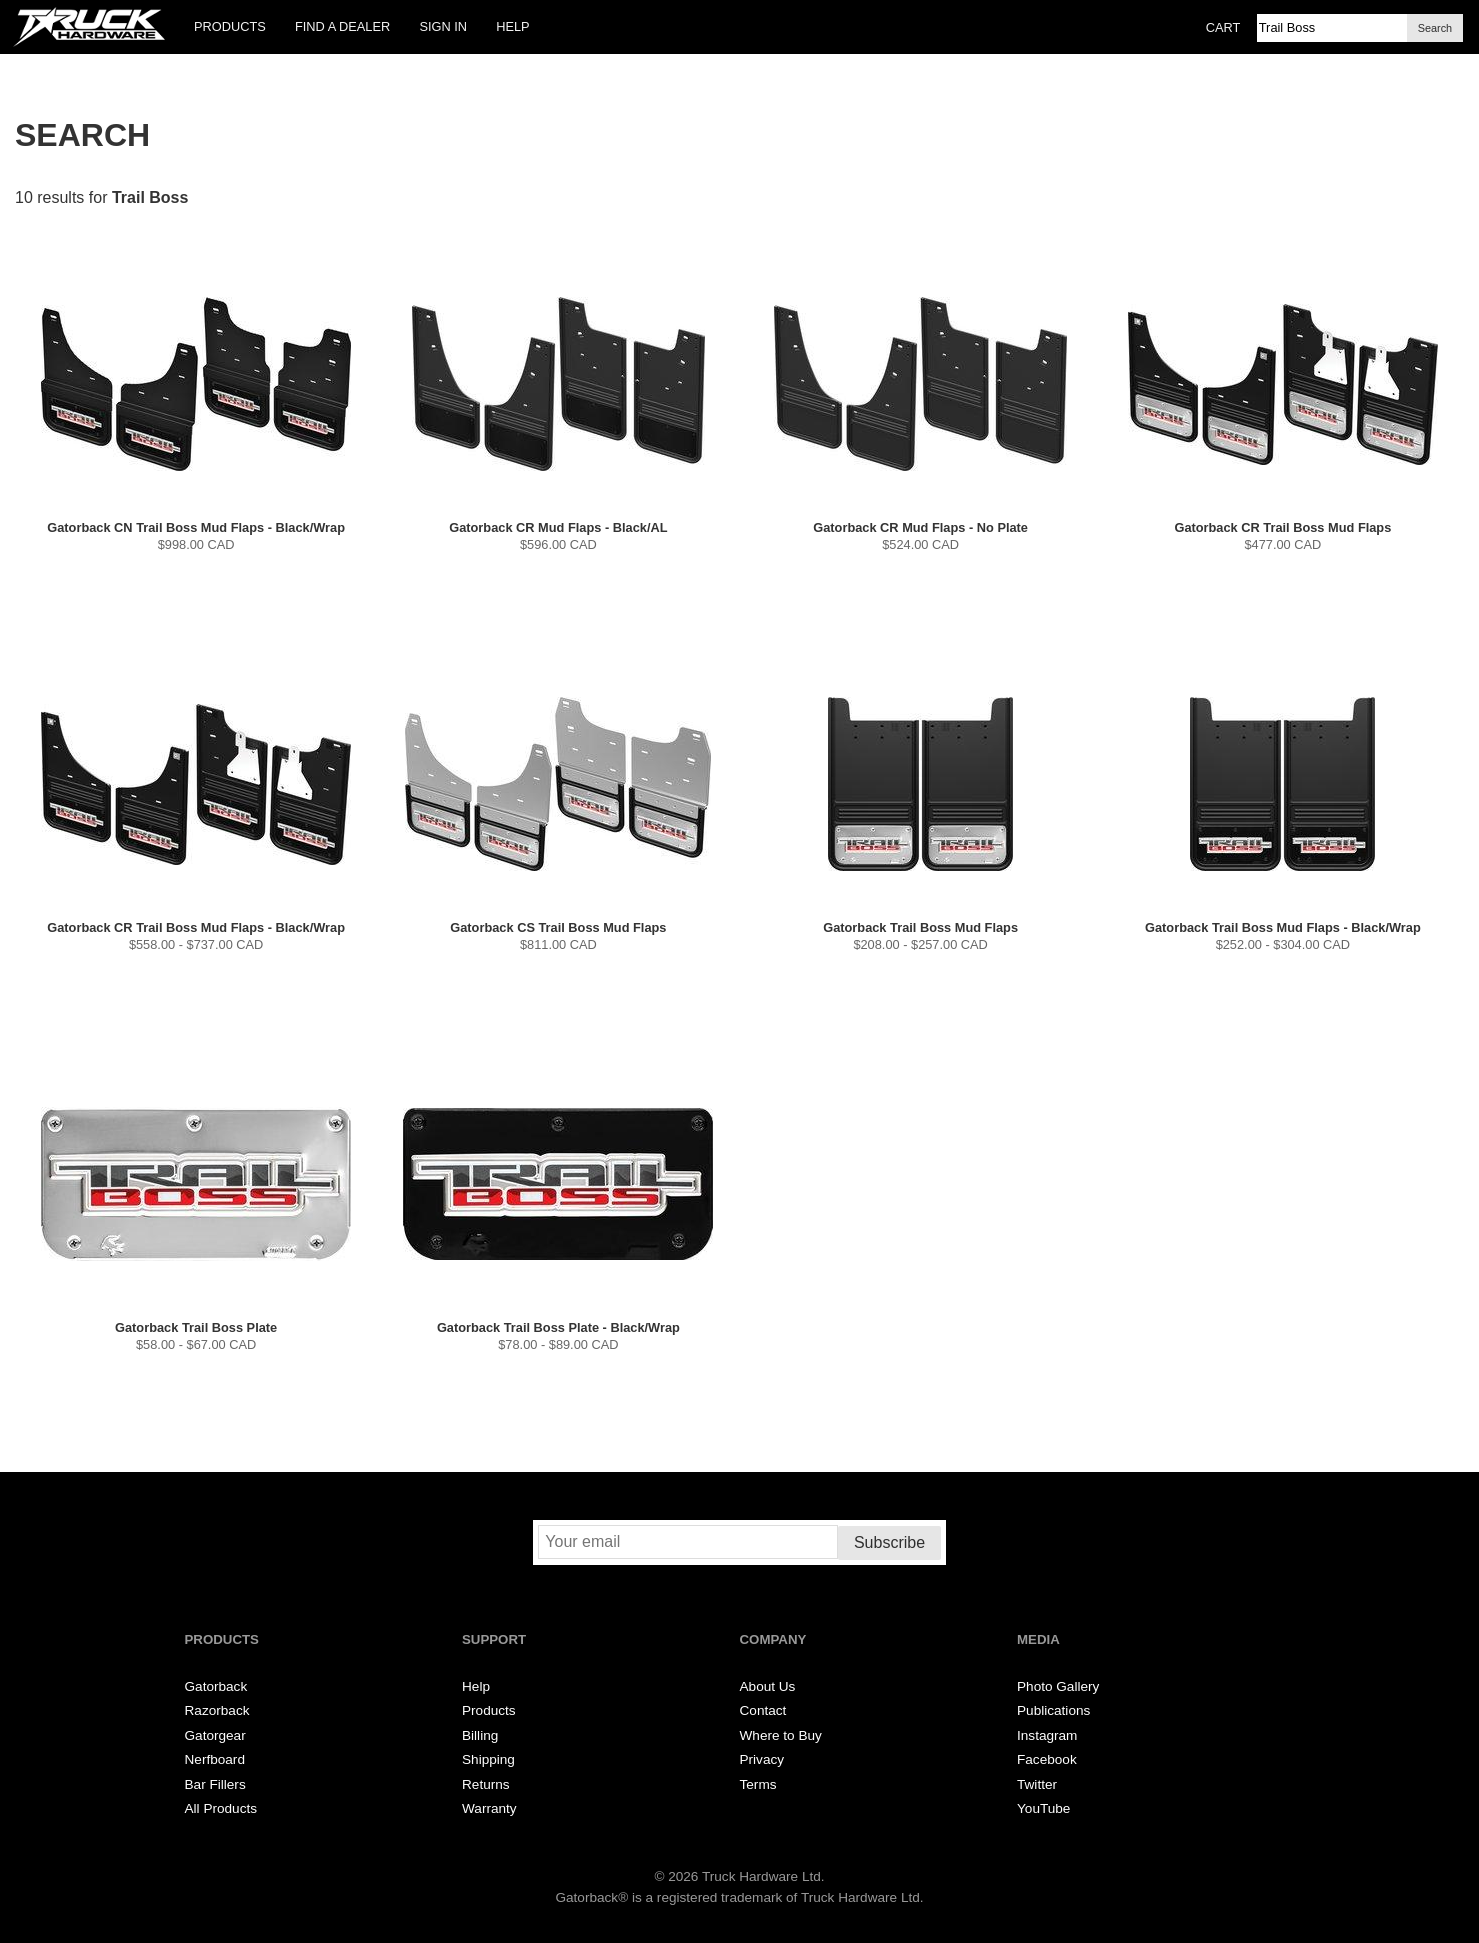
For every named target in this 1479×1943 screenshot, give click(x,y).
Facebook (1047, 1759)
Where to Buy (781, 1735)
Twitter (1037, 1784)
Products (230, 26)
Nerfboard (215, 1759)
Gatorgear (215, 1735)
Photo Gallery (1058, 1686)
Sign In (443, 26)
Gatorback (216, 1686)
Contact (763, 1710)
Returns (486, 1784)
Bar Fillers (215, 1784)
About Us (768, 1686)
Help (512, 26)
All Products (221, 1808)
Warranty (489, 1808)
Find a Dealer (342, 26)
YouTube (1043, 1808)
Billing (480, 1735)
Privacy (762, 1759)
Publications (1053, 1710)
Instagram (1047, 1735)
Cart (1223, 27)
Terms (758, 1784)
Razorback (217, 1710)
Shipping (488, 1759)
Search (1435, 28)
